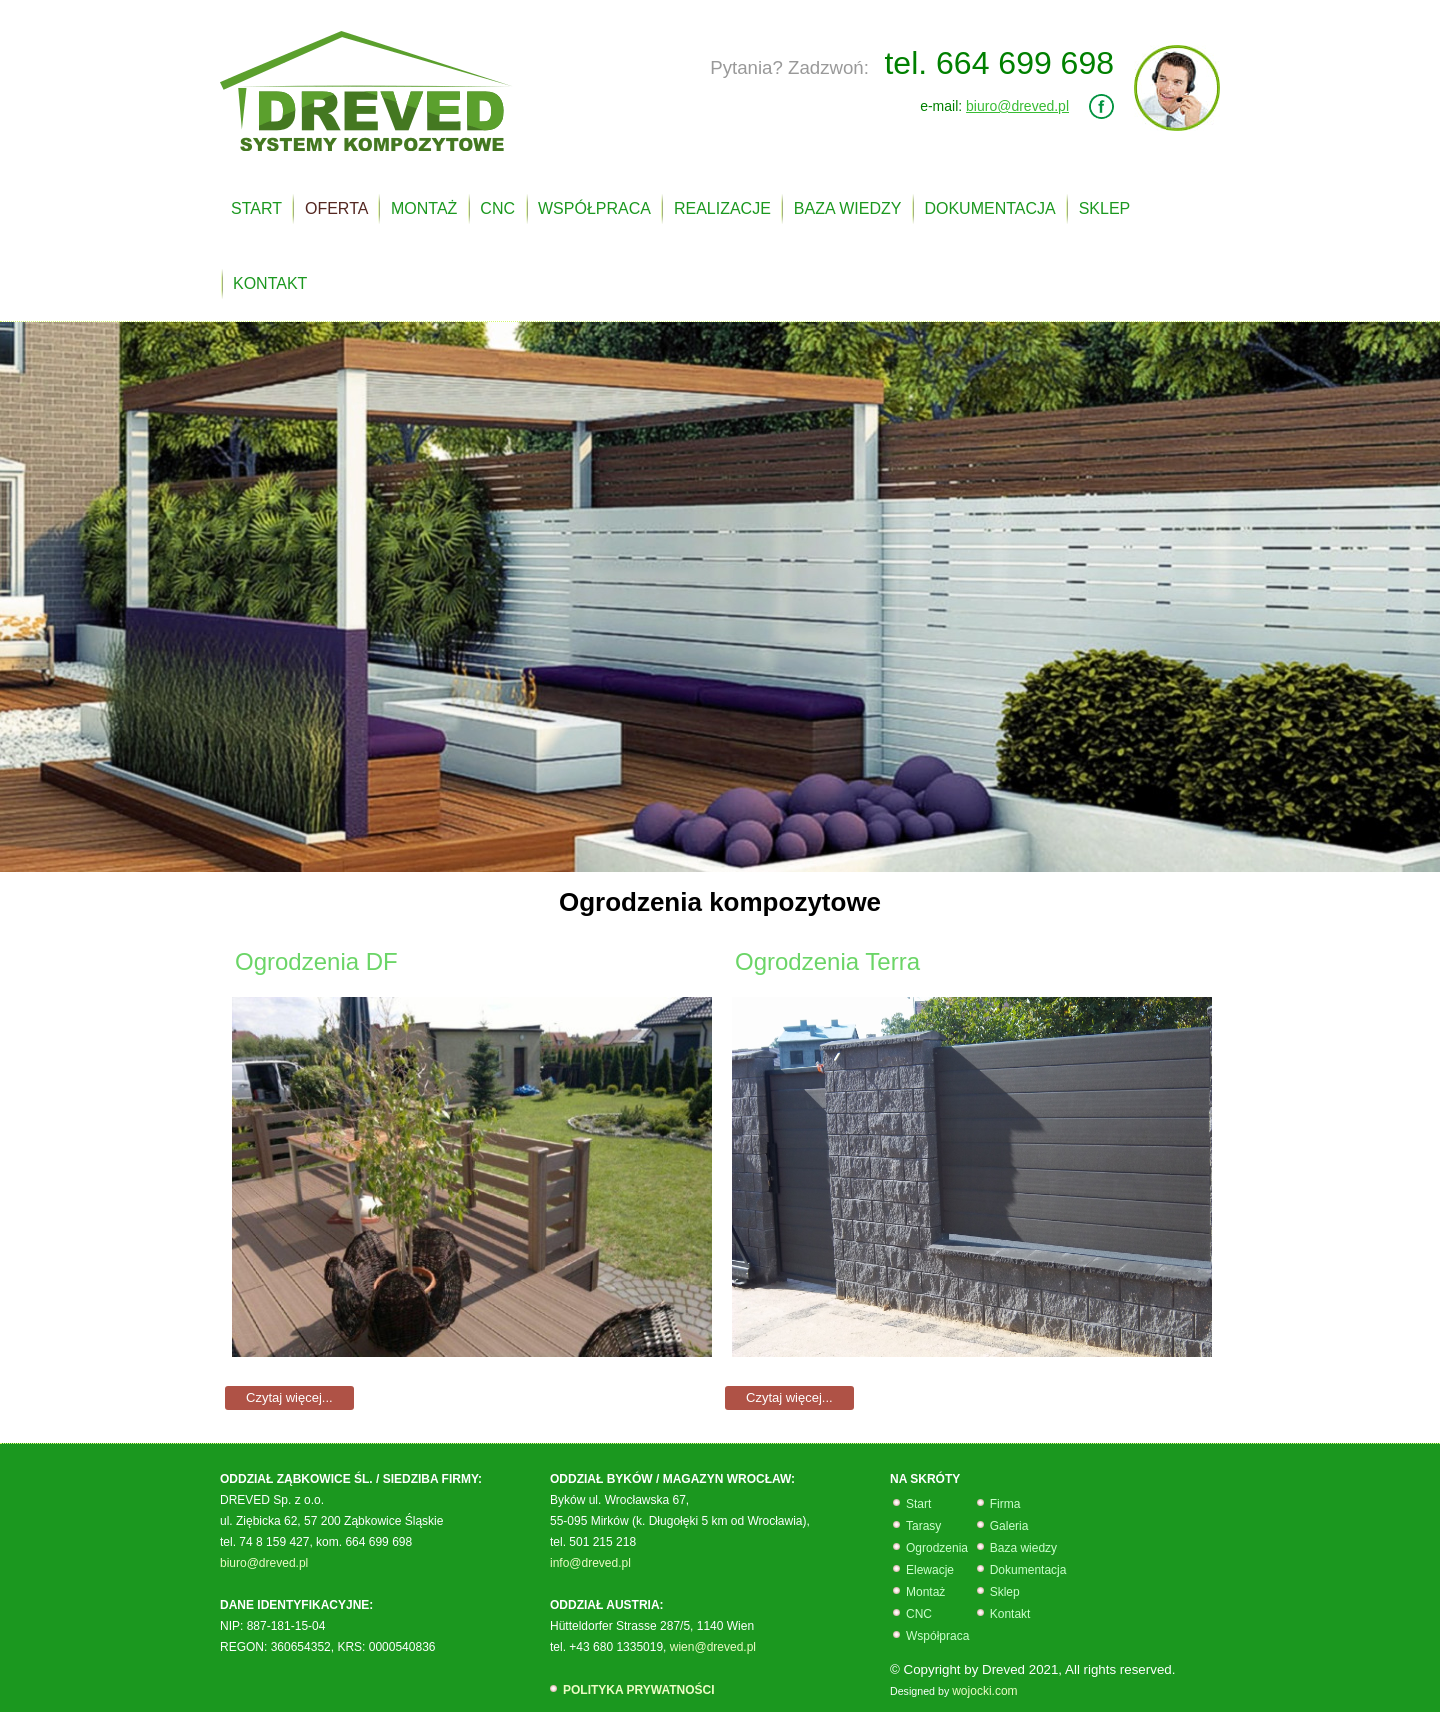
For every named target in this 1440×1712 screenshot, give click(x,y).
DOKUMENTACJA (989, 208)
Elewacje (930, 1570)
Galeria (1009, 1526)
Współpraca (939, 1636)
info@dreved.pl (590, 1563)
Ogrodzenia (937, 1548)
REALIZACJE (722, 208)
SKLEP (1105, 208)
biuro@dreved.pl (1017, 106)
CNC (497, 208)
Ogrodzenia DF (316, 961)
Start (918, 1504)
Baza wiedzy (1023, 1548)
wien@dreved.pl (713, 1647)
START (256, 208)
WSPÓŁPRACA (594, 208)
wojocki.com (984, 1691)
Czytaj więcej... (289, 1397)
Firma (1005, 1504)
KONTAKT (270, 283)
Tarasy (923, 1526)
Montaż (925, 1592)
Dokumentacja (1028, 1570)
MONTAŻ (424, 208)
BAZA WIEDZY (848, 208)
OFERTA (336, 208)
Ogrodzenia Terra (827, 961)
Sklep (1005, 1592)
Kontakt (1010, 1614)
